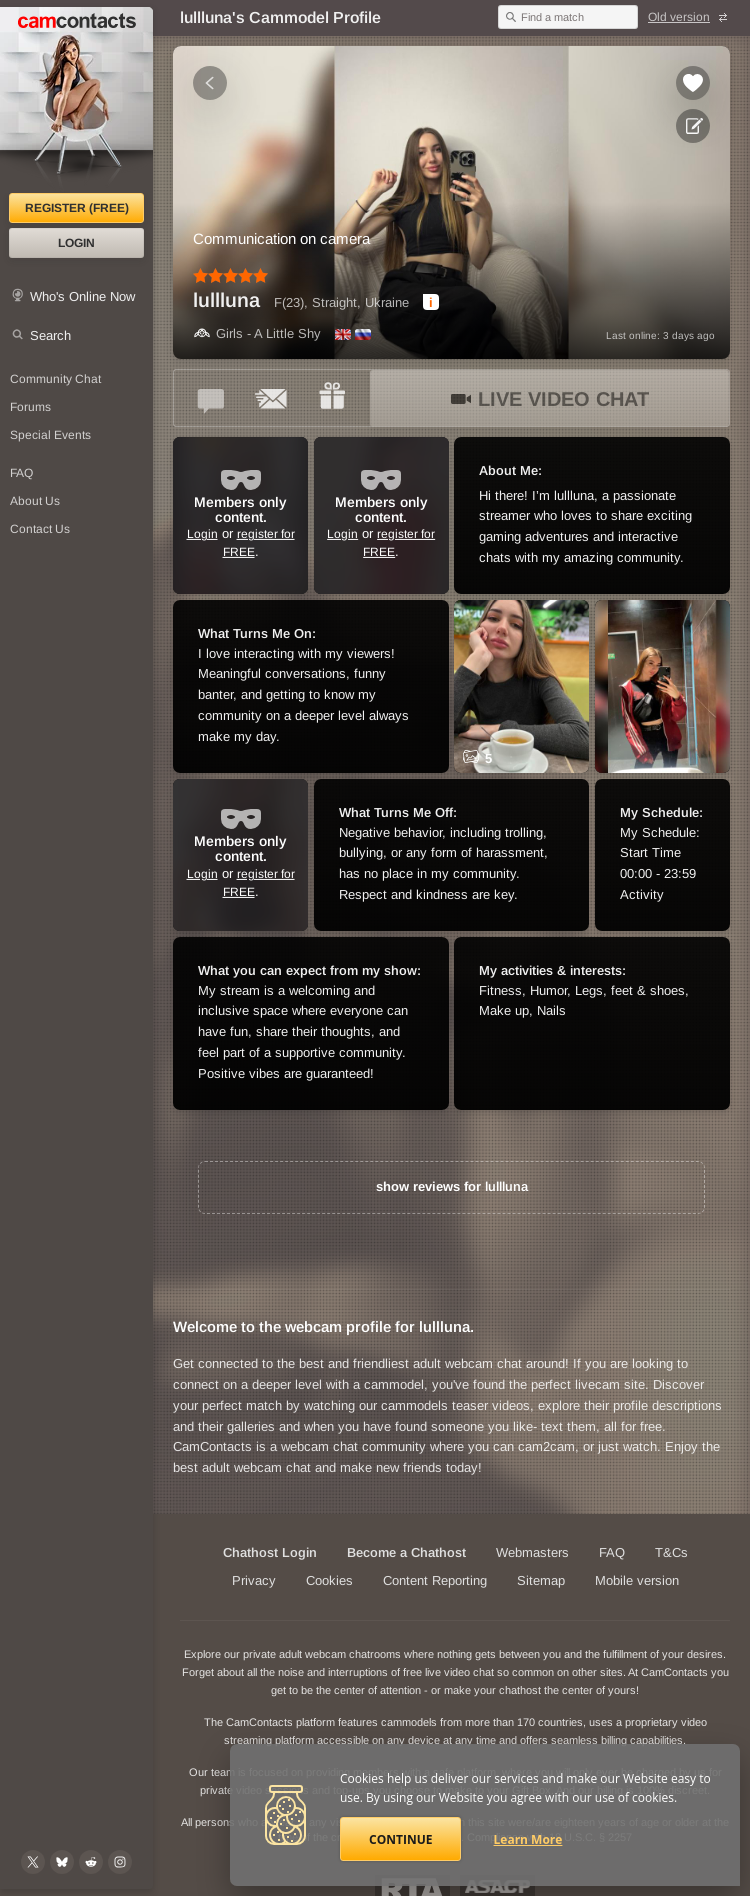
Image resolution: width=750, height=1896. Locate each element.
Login (76, 243)
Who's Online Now (82, 296)
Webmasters (532, 1552)
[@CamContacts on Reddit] (91, 1862)
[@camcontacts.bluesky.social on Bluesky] (62, 1862)
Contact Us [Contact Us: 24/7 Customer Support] (40, 529)
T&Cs (671, 1552)
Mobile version (637, 1580)
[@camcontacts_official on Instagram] (120, 1862)
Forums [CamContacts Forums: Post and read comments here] (30, 407)
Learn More (528, 1839)
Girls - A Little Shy (257, 333)
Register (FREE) (77, 208)
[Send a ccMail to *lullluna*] (272, 398)
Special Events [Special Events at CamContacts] (50, 435)
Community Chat (55, 379)
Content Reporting (435, 1580)
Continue (400, 1839)
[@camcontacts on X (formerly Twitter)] (33, 1862)
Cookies (329, 1580)
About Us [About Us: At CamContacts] (35, 501)
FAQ (612, 1552)
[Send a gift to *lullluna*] (332, 398)
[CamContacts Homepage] (76, 100)
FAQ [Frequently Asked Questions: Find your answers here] (21, 473)
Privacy (254, 1580)
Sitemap (541, 1580)
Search (50, 335)
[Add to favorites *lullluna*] (693, 83)
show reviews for (452, 1186)
